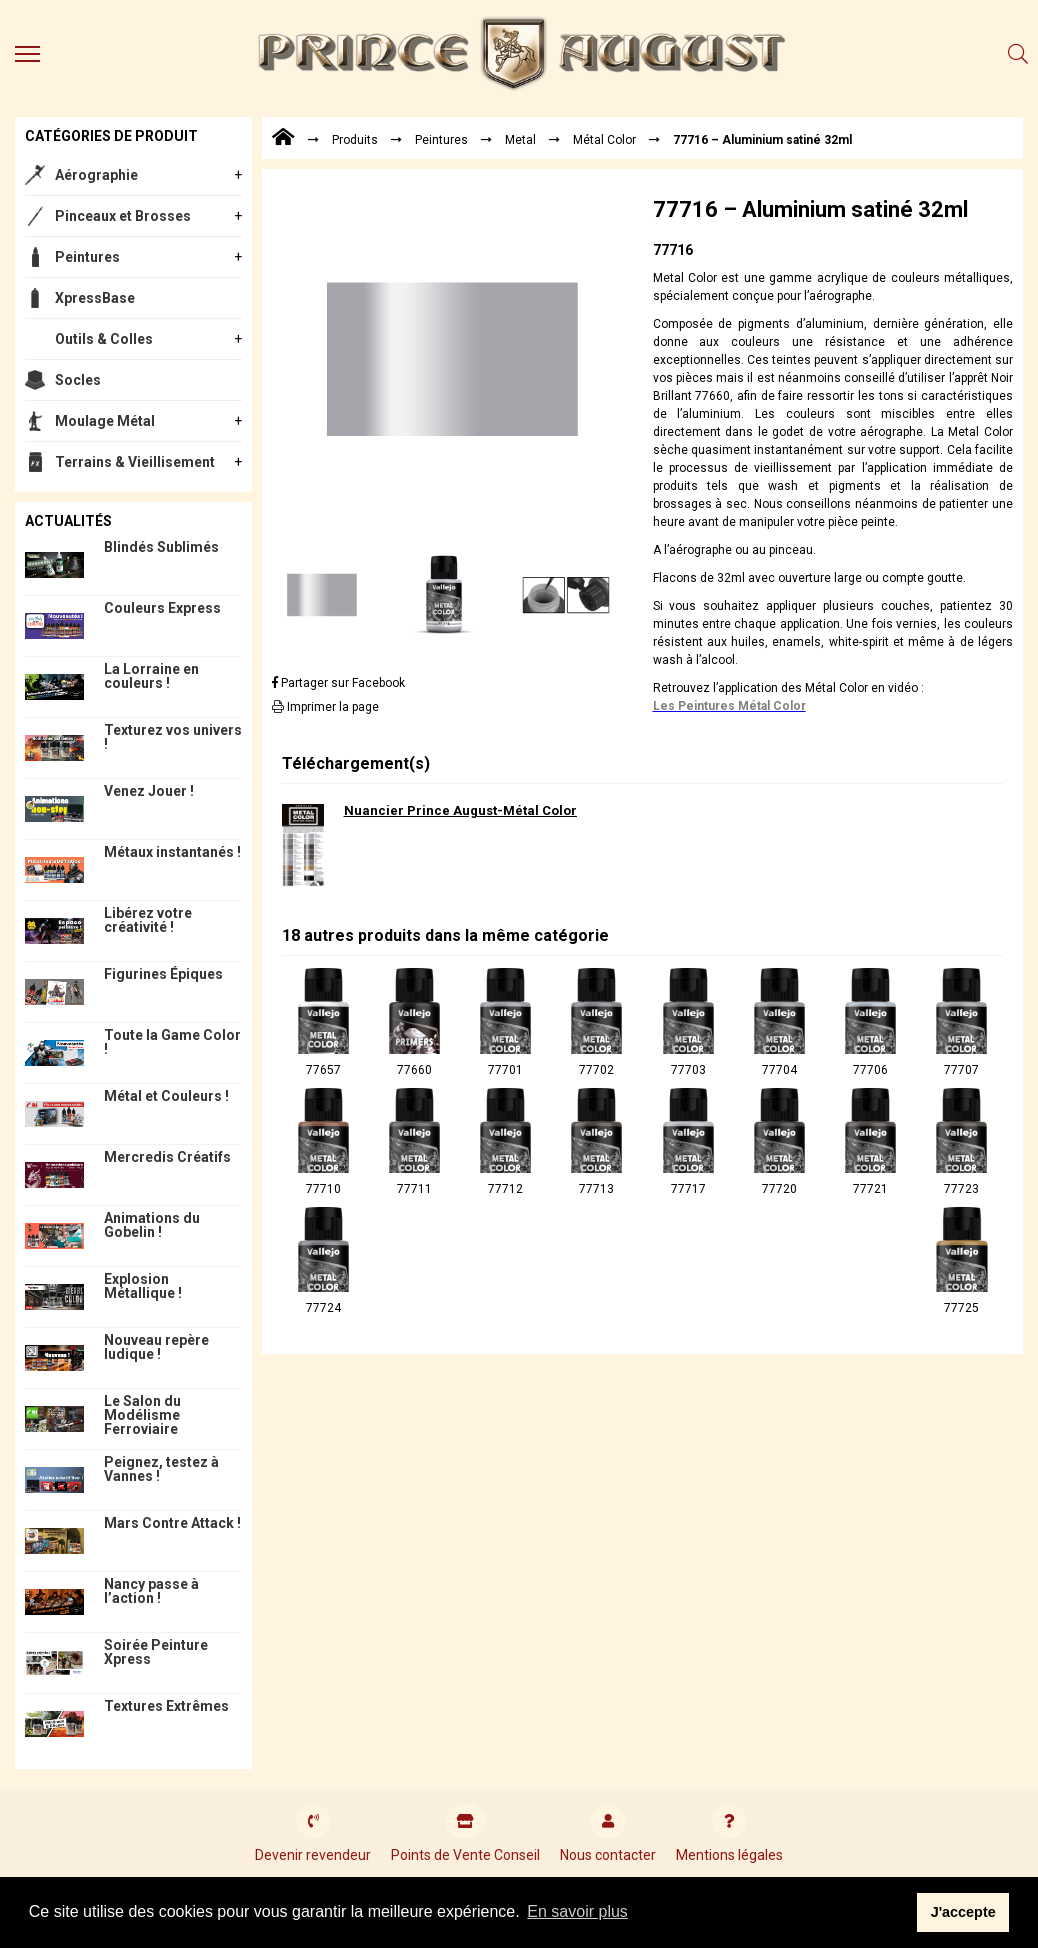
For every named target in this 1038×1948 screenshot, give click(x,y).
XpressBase (95, 298)
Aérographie (96, 175)
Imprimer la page (325, 707)
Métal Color (604, 140)
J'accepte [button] (963, 1912)
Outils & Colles (104, 339)
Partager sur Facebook (338, 683)
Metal (520, 140)
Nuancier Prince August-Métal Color (460, 810)
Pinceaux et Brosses (123, 216)
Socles (78, 380)
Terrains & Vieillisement (135, 462)
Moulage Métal (105, 421)
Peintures (87, 257)
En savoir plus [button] (577, 1911)
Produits (355, 140)
